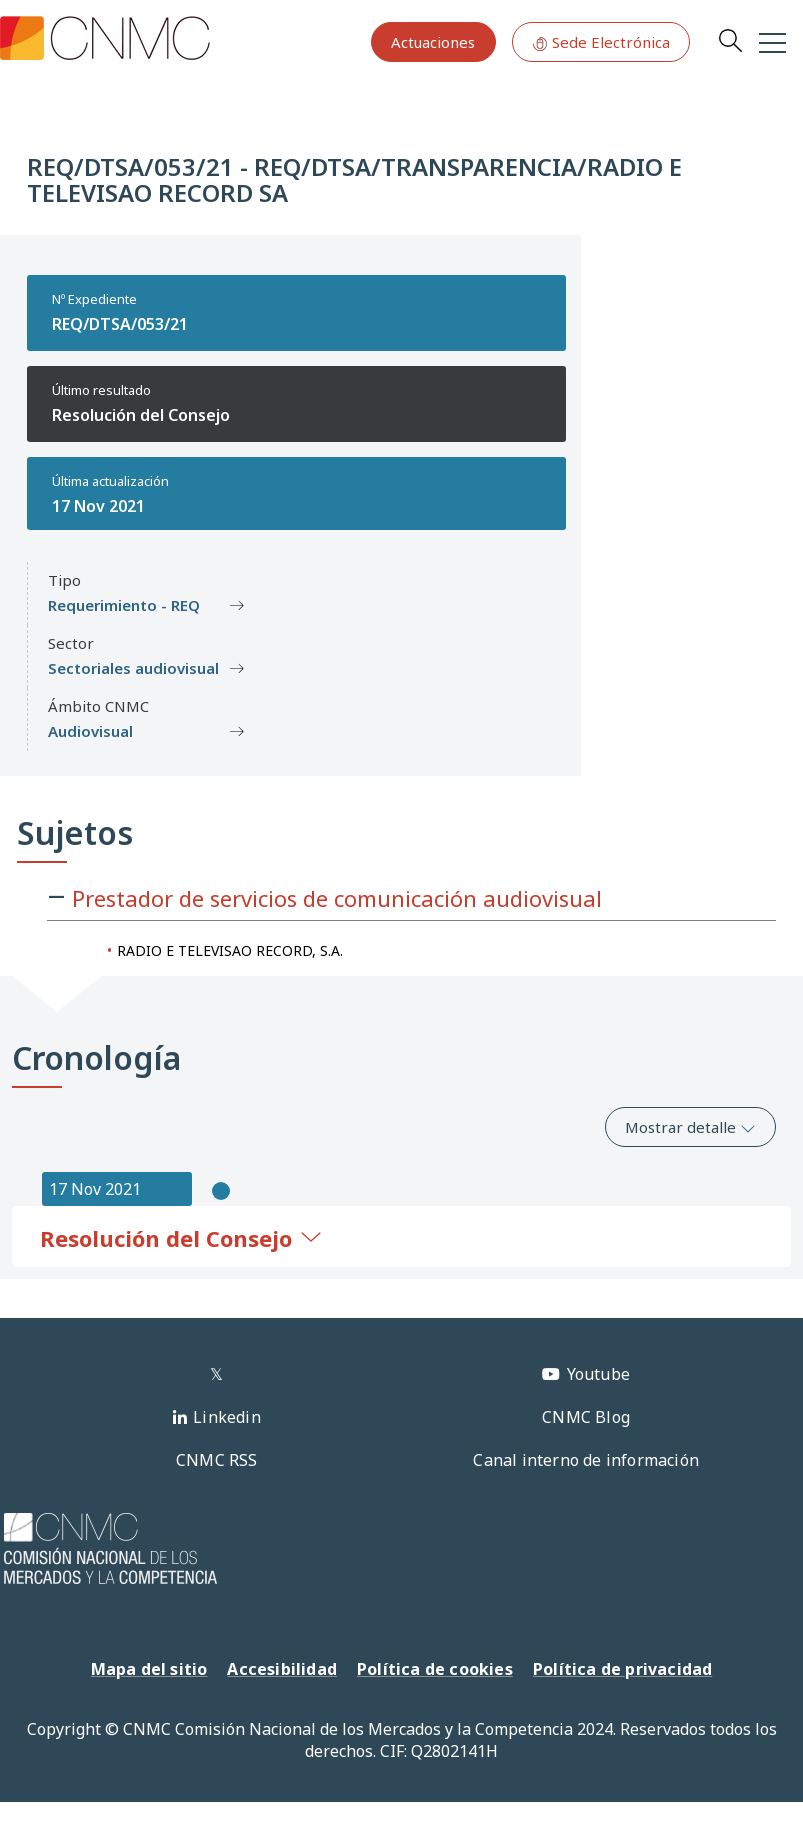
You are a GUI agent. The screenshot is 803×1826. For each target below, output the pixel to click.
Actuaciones (433, 42)
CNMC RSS (217, 1460)
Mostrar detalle (690, 1127)
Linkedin (227, 1417)
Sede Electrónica (601, 42)
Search (730, 40)
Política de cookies (435, 1669)
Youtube (598, 1374)
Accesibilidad (282, 1669)
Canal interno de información (586, 1460)
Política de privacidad (622, 1669)
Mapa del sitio (149, 1669)
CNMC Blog (586, 1417)
